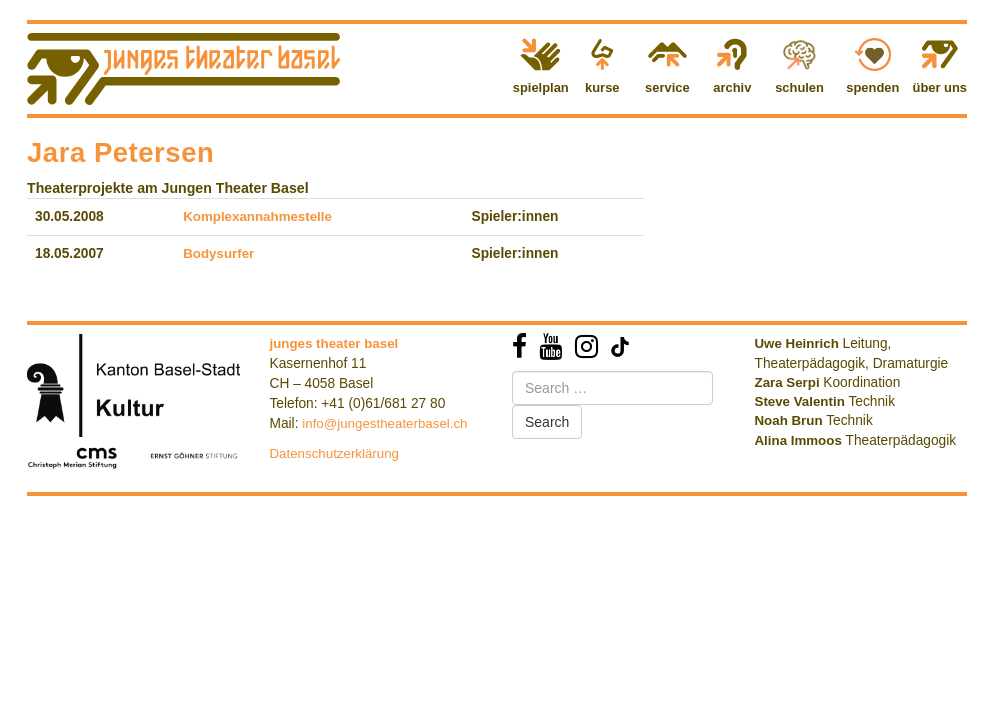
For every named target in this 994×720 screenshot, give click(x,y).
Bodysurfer (218, 253)
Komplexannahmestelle (257, 216)
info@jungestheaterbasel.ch (384, 423)
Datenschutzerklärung (335, 453)
